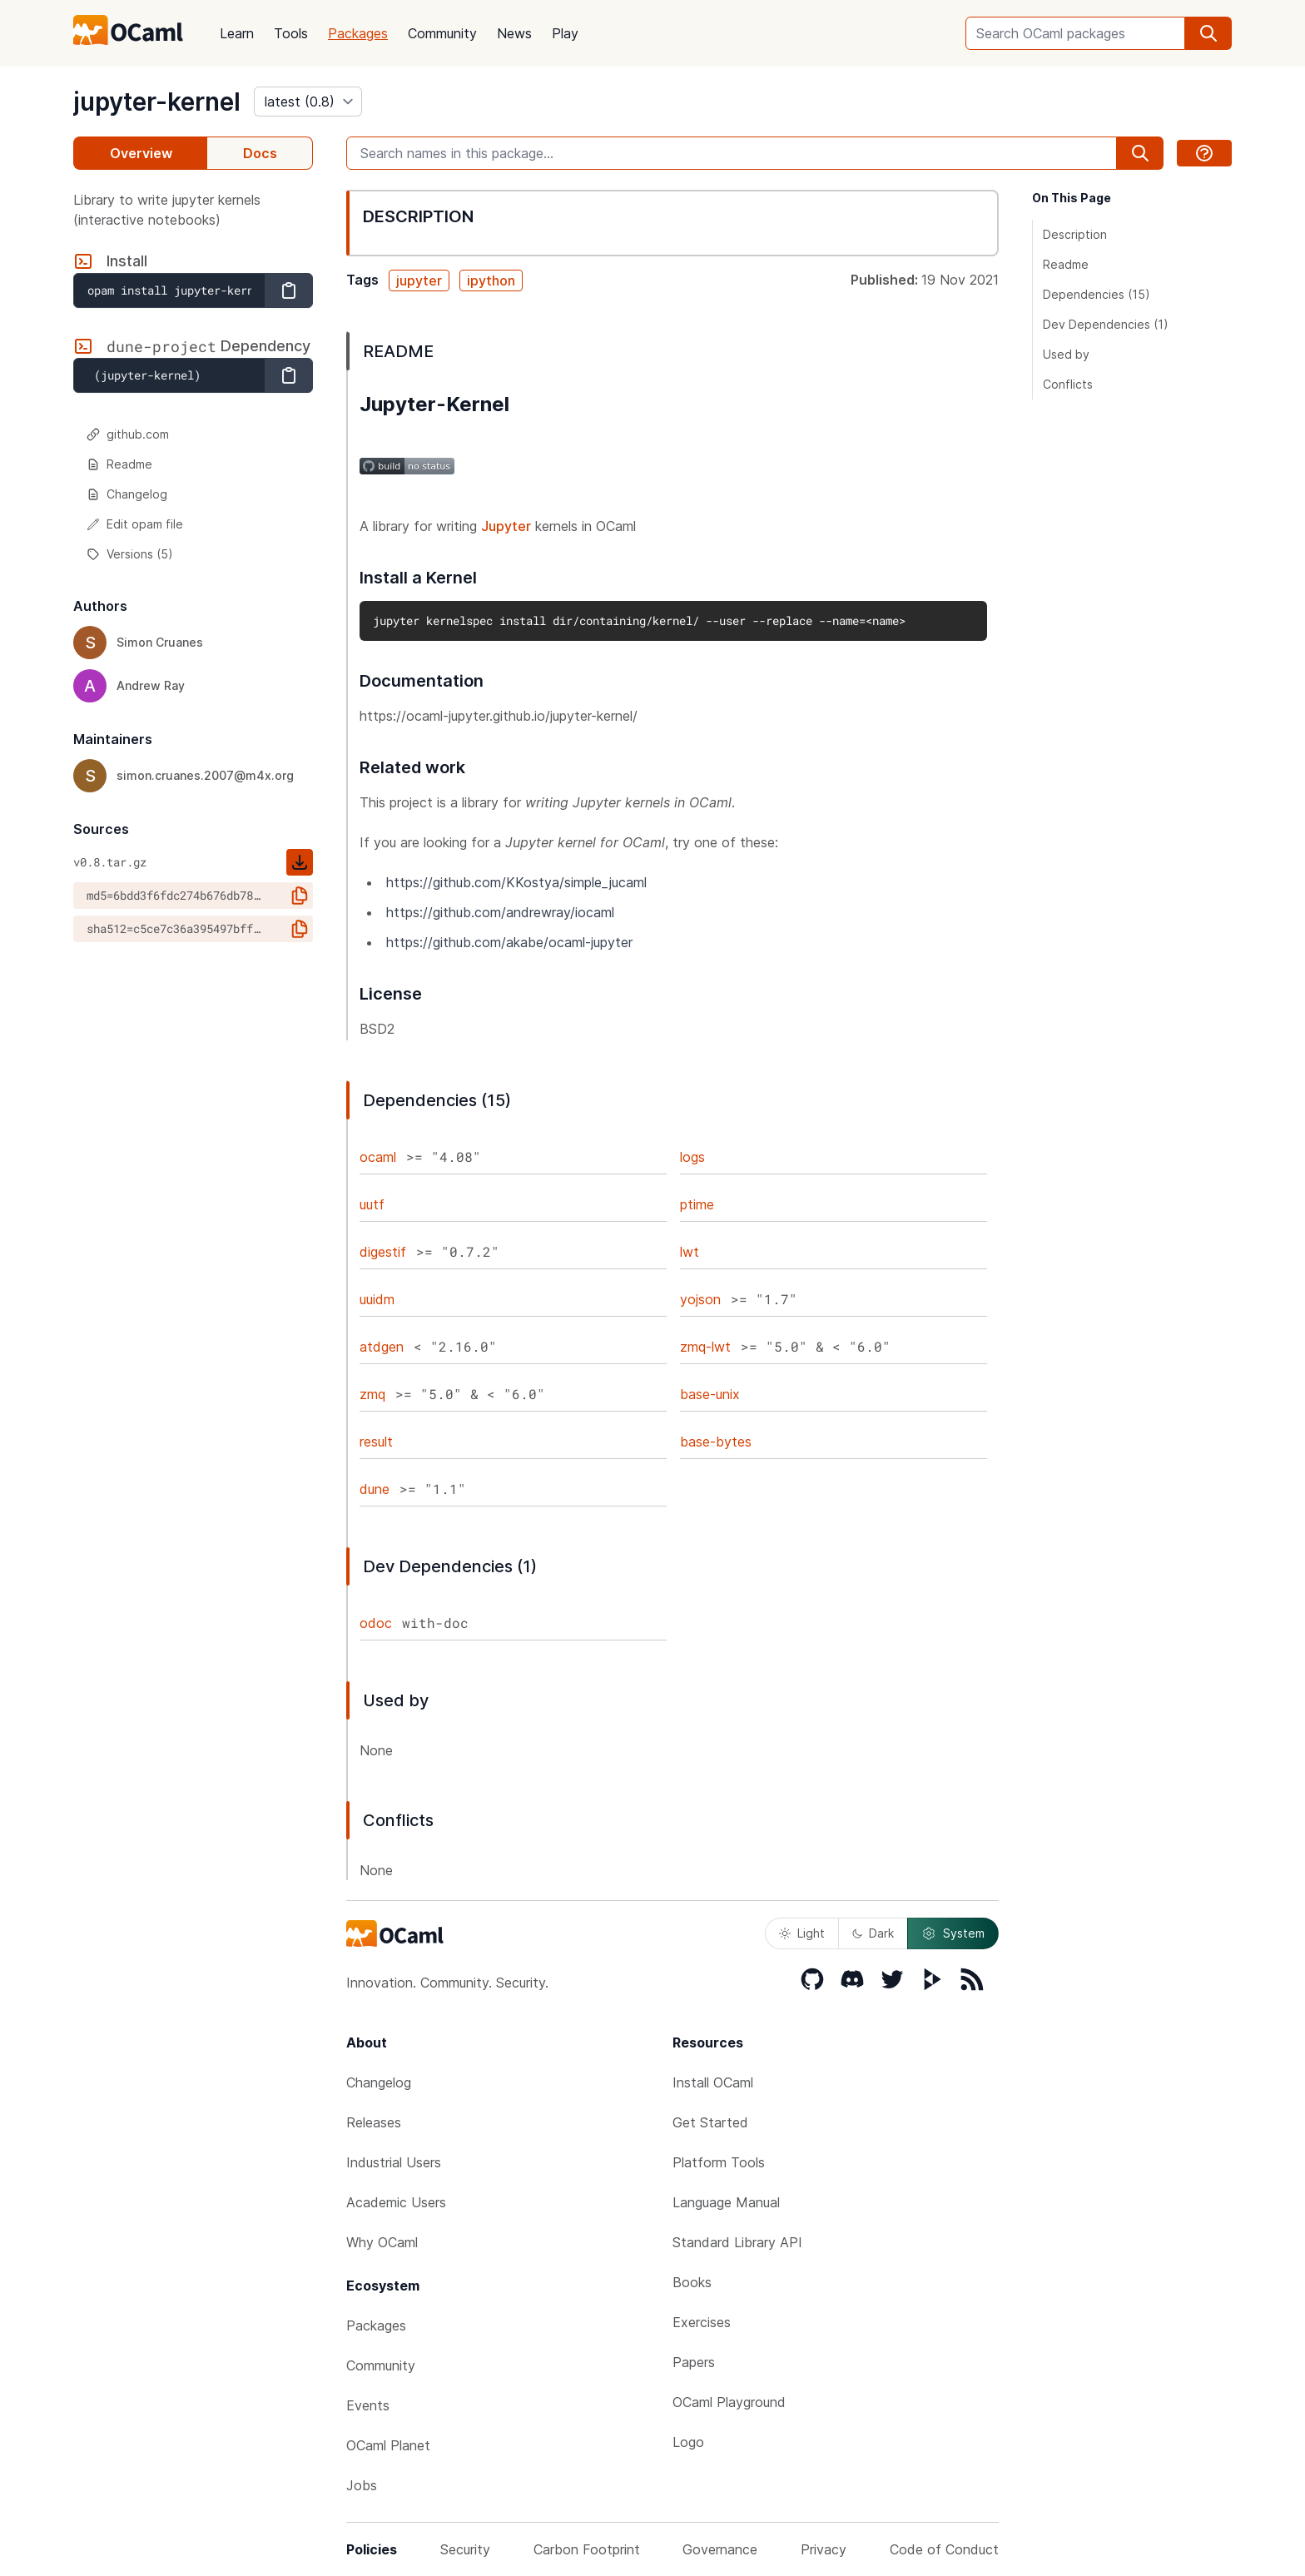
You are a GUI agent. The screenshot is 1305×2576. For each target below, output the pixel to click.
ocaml (378, 1157)
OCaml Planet (388, 2445)
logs (692, 1157)
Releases (373, 2122)
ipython (491, 280)
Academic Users (396, 2202)
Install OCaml (712, 2082)
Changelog (127, 494)
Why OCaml (382, 2242)
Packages (358, 33)
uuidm (377, 1299)
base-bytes (716, 1441)
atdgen (382, 1346)
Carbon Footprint (586, 2549)
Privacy (823, 2549)
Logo (688, 2442)
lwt (689, 1251)
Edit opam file (135, 524)
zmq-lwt (705, 1346)
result (376, 1441)
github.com (128, 434)
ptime (697, 1204)
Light (802, 1933)
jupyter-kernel (157, 102)
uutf (372, 1204)
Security (465, 2549)
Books (692, 2282)
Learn (237, 33)
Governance (719, 2549)
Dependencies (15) (1096, 294)
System (953, 1933)
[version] (308, 102)
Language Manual (726, 2202)
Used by (1066, 354)
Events (368, 2405)
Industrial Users (393, 2162)
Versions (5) (130, 554)
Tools (291, 33)
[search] (1208, 33)
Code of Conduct (944, 2549)
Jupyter (506, 526)
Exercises (701, 2322)
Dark (873, 1933)
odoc (376, 1623)
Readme (119, 464)
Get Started (710, 2122)
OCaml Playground (729, 2402)
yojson (700, 1299)
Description (1075, 234)
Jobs (361, 2485)
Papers (693, 2362)
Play (565, 33)
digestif (383, 1251)
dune (375, 1489)
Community (442, 33)
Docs (260, 153)
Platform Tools (718, 2162)
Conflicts (1068, 384)
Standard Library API (737, 2242)
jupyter (419, 280)
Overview (141, 153)
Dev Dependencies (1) (1106, 324)
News (514, 33)
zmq (372, 1394)
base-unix (710, 1394)
